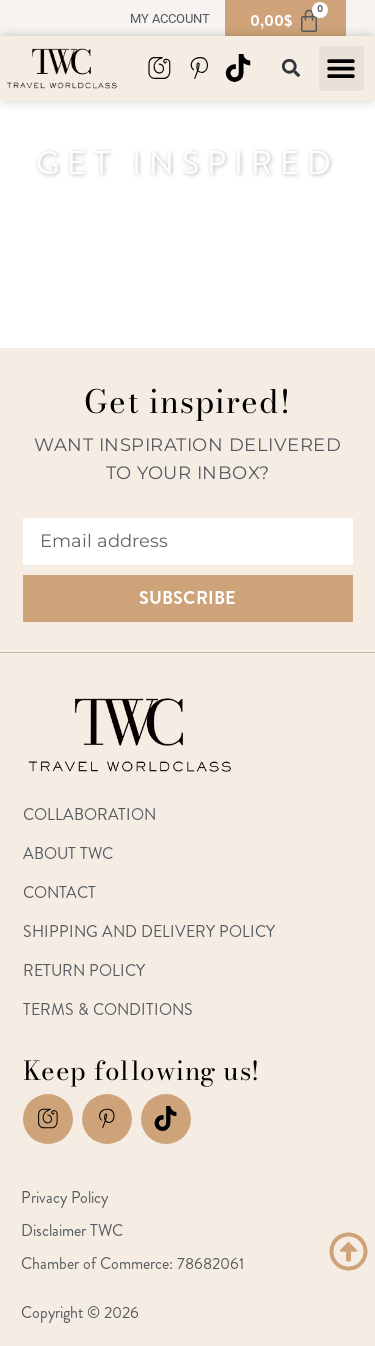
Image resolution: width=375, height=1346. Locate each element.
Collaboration (89, 814)
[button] (341, 68)
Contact (59, 892)
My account (170, 18)
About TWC (68, 853)
